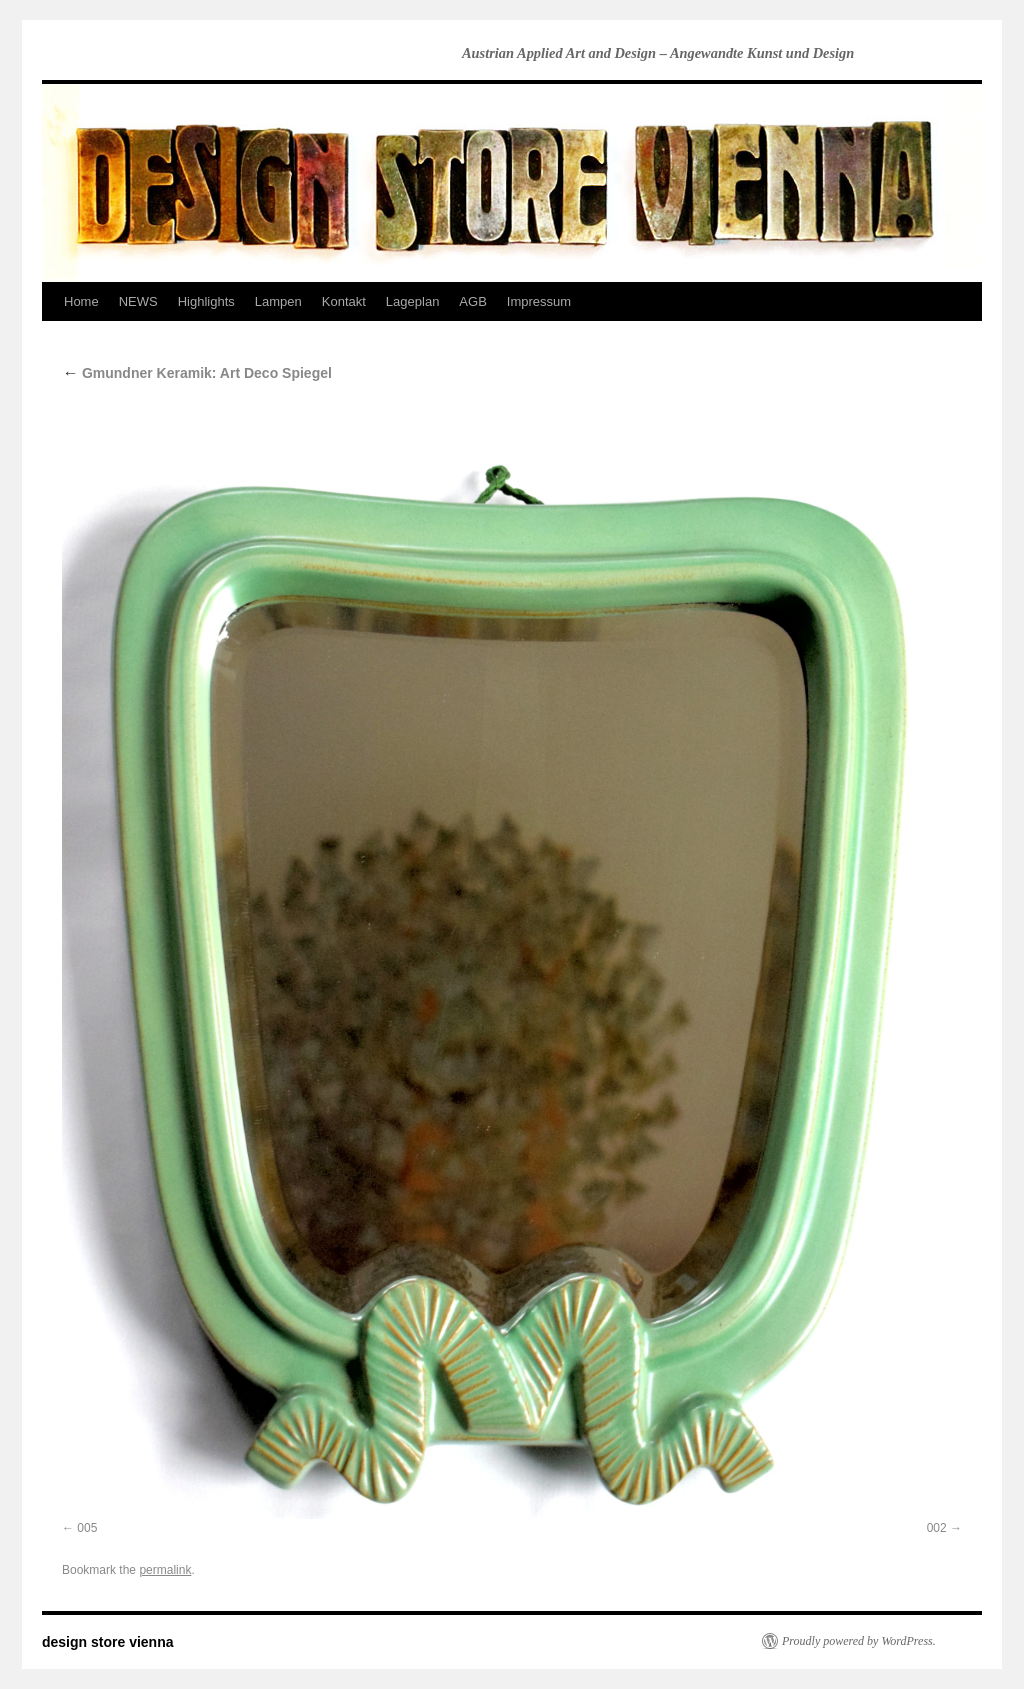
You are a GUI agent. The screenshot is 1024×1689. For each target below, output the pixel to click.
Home (81, 301)
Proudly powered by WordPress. (859, 1641)
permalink (165, 1570)
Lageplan (413, 301)
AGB (472, 301)
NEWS (138, 301)
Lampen (278, 301)
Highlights (206, 301)
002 (937, 1528)
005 (87, 1528)
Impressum (539, 301)
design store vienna (107, 1642)
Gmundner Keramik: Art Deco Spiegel (197, 373)
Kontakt (344, 301)
